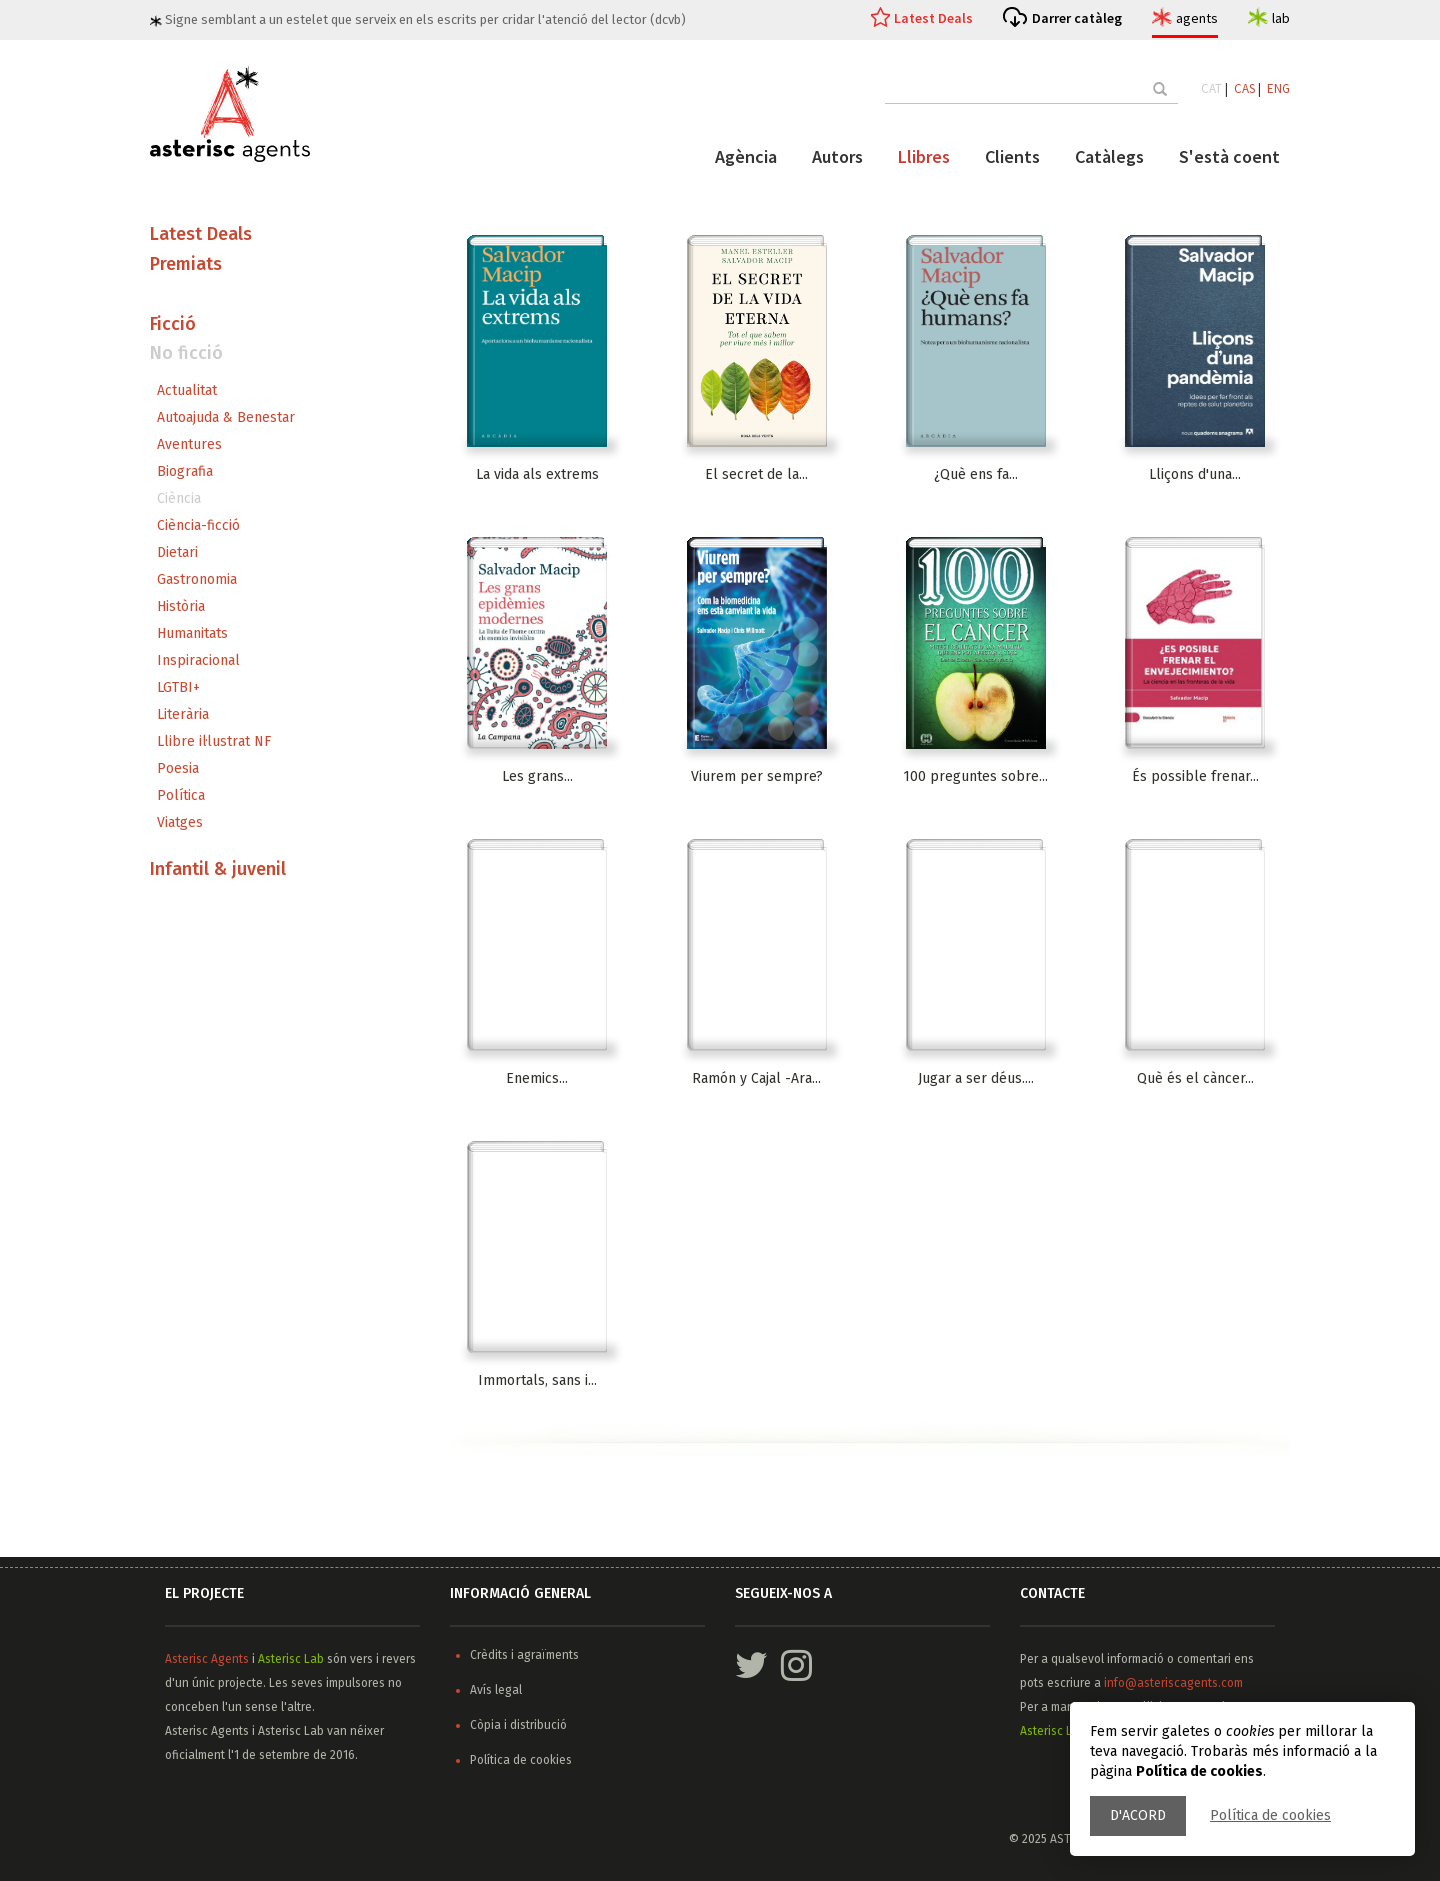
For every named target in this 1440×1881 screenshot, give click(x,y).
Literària (183, 714)
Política (181, 795)
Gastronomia (197, 579)
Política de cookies (1270, 1815)
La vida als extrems (537, 474)
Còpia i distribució (518, 1725)
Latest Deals (933, 18)
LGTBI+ (178, 687)
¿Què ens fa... (976, 474)
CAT (1211, 88)
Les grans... (537, 776)
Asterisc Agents (207, 1659)
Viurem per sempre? (757, 776)
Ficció (173, 324)
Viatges (180, 822)
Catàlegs (1109, 156)
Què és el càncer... (1195, 1078)
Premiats (186, 264)
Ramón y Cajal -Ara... (756, 1078)
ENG (1278, 88)
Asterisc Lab (291, 1659)
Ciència (179, 498)
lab (1281, 18)
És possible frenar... (1195, 776)
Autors (837, 156)
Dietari (177, 552)
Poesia (178, 768)
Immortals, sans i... (537, 1380)
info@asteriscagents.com (1173, 1683)
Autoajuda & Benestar (226, 417)
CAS (1244, 88)
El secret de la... (756, 474)
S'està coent (1229, 156)
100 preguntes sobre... (975, 776)
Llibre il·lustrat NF (214, 741)
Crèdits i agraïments (524, 1655)
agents (1197, 18)
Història (181, 606)
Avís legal (496, 1690)
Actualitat (187, 390)
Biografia (185, 471)
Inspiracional (198, 660)
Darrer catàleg (1077, 18)
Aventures (189, 444)
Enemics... (537, 1078)
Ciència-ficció (198, 525)
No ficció (186, 354)
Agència (746, 156)
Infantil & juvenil (218, 869)
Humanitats (192, 633)
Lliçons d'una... (1195, 474)
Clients (1012, 156)
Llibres (924, 156)
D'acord (1138, 1815)
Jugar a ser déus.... (976, 1078)
